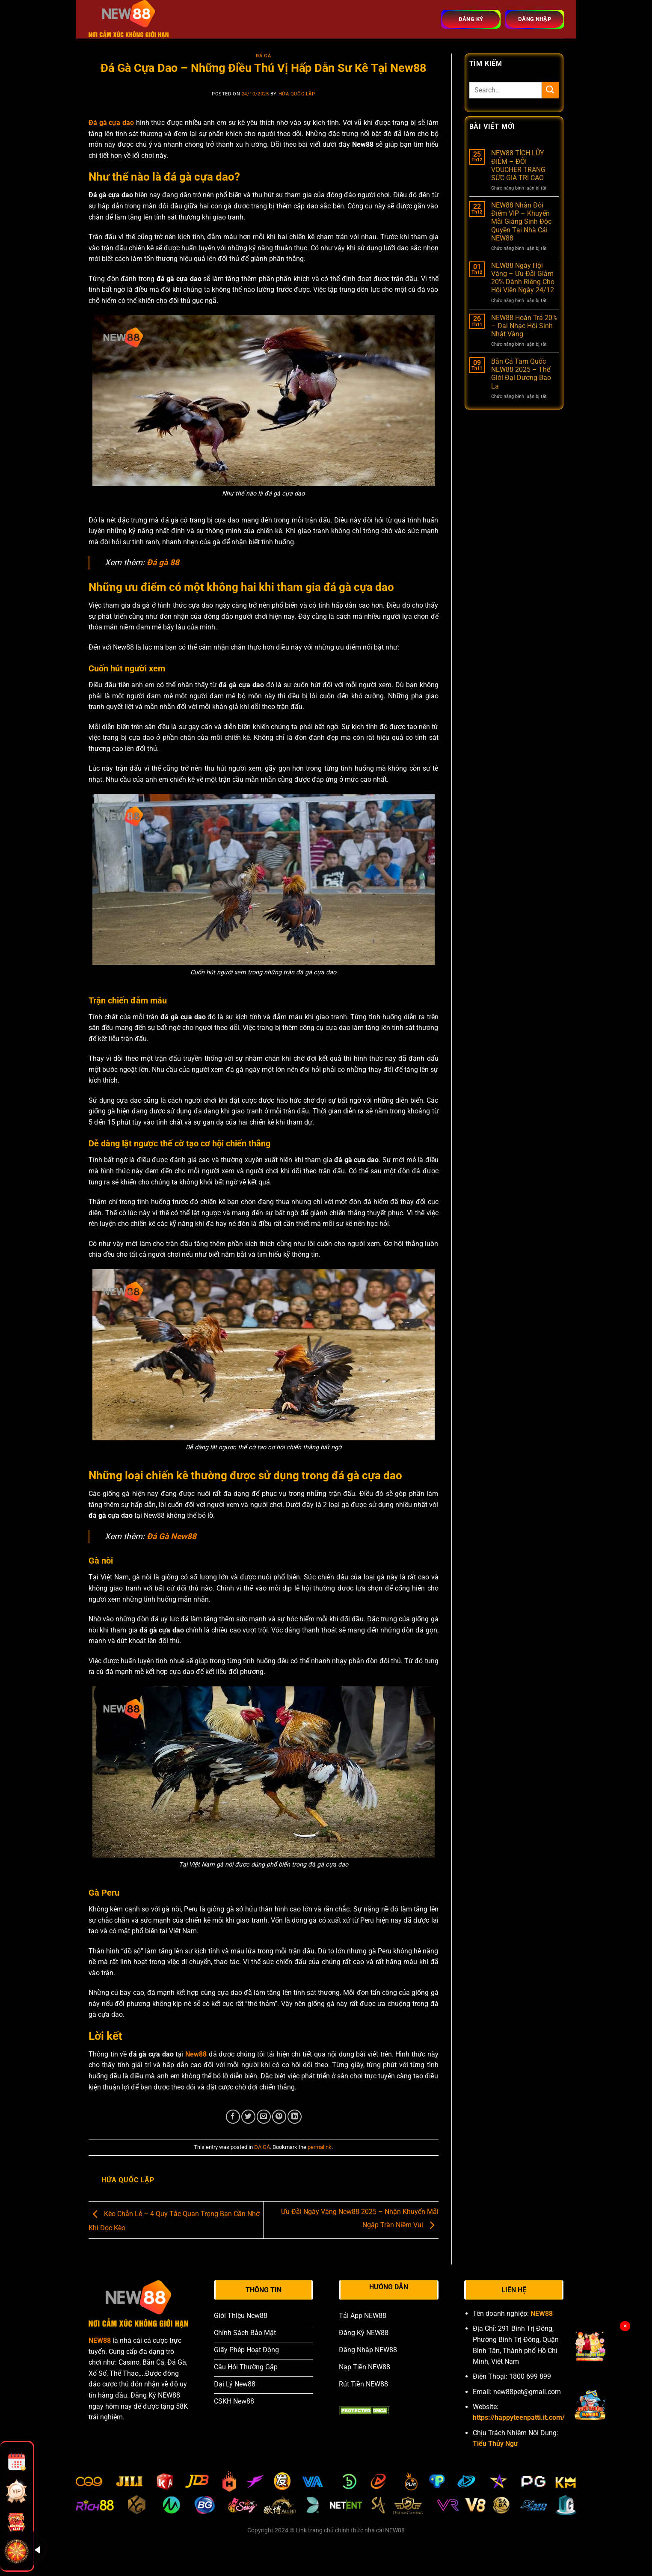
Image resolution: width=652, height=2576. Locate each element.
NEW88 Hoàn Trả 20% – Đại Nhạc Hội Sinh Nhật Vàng (524, 326)
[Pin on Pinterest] (279, 2117)
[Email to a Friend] (264, 2117)
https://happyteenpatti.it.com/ (519, 2417)
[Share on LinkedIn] (294, 2117)
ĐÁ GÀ (263, 56)
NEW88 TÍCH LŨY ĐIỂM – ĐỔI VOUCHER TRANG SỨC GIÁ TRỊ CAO (518, 165)
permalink (320, 2147)
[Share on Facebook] (233, 2117)
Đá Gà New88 (171, 1536)
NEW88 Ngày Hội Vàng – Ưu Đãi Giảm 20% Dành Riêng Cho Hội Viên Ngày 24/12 (522, 277)
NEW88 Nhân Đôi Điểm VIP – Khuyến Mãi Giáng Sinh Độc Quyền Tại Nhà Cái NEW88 (521, 221)
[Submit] (550, 90)
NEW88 (100, 2340)
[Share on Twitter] (248, 2117)
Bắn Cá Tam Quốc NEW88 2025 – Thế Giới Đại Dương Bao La (521, 373)
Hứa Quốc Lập (297, 94)
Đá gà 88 (163, 562)
